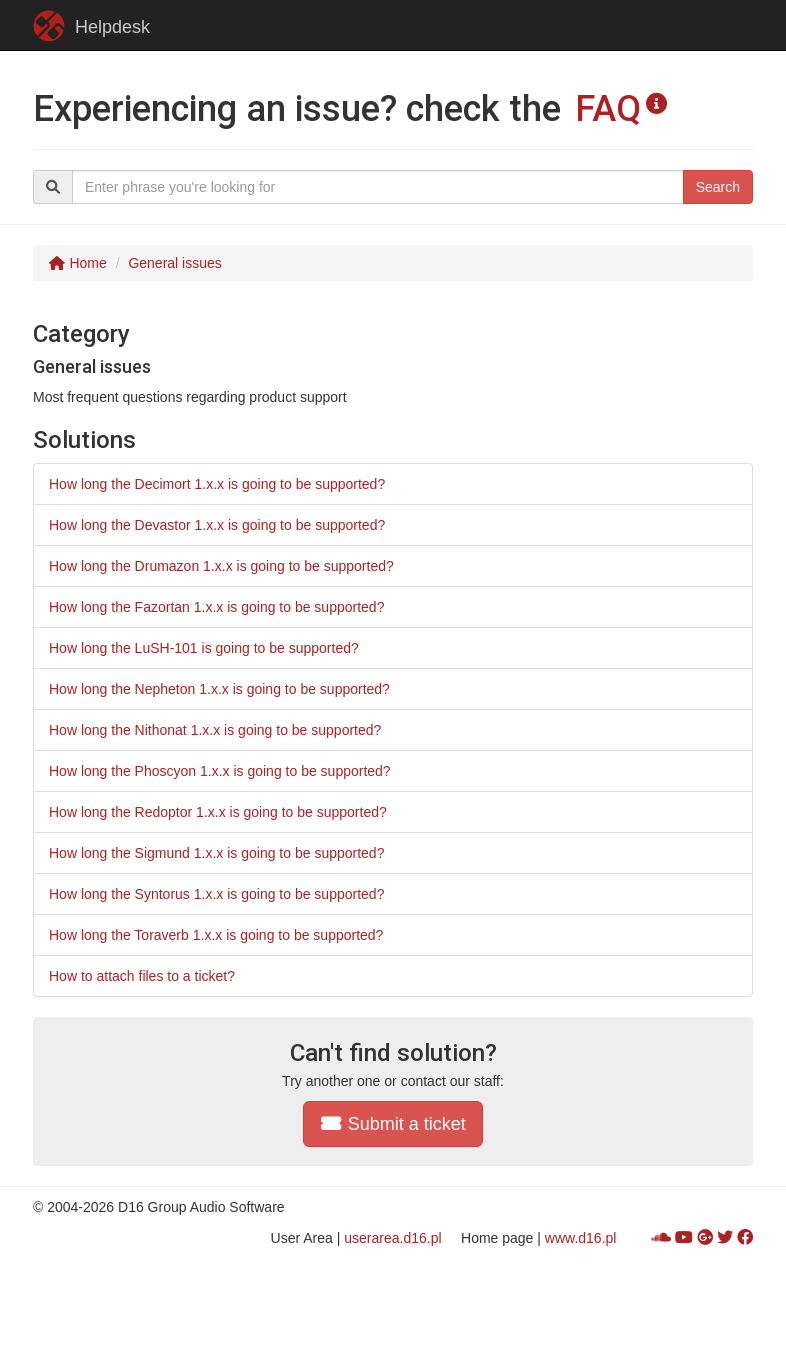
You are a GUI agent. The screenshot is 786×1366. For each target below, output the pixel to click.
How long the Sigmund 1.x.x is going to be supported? (216, 853)
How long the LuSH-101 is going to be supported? (204, 648)
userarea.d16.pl (392, 1238)
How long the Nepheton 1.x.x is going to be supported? (219, 689)
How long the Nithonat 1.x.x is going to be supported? (215, 730)
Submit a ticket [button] (393, 1124)
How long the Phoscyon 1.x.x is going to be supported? (220, 771)
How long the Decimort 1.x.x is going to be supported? (217, 484)
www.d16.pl (581, 1238)
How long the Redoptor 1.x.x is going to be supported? (218, 812)
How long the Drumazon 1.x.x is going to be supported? (221, 566)
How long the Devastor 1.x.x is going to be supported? (217, 525)
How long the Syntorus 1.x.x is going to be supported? (216, 894)
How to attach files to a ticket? (142, 976)
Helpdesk (91, 26)
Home (77, 263)
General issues (174, 263)
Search (718, 187)
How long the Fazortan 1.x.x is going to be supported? (216, 607)
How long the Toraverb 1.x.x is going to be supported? (216, 935)
